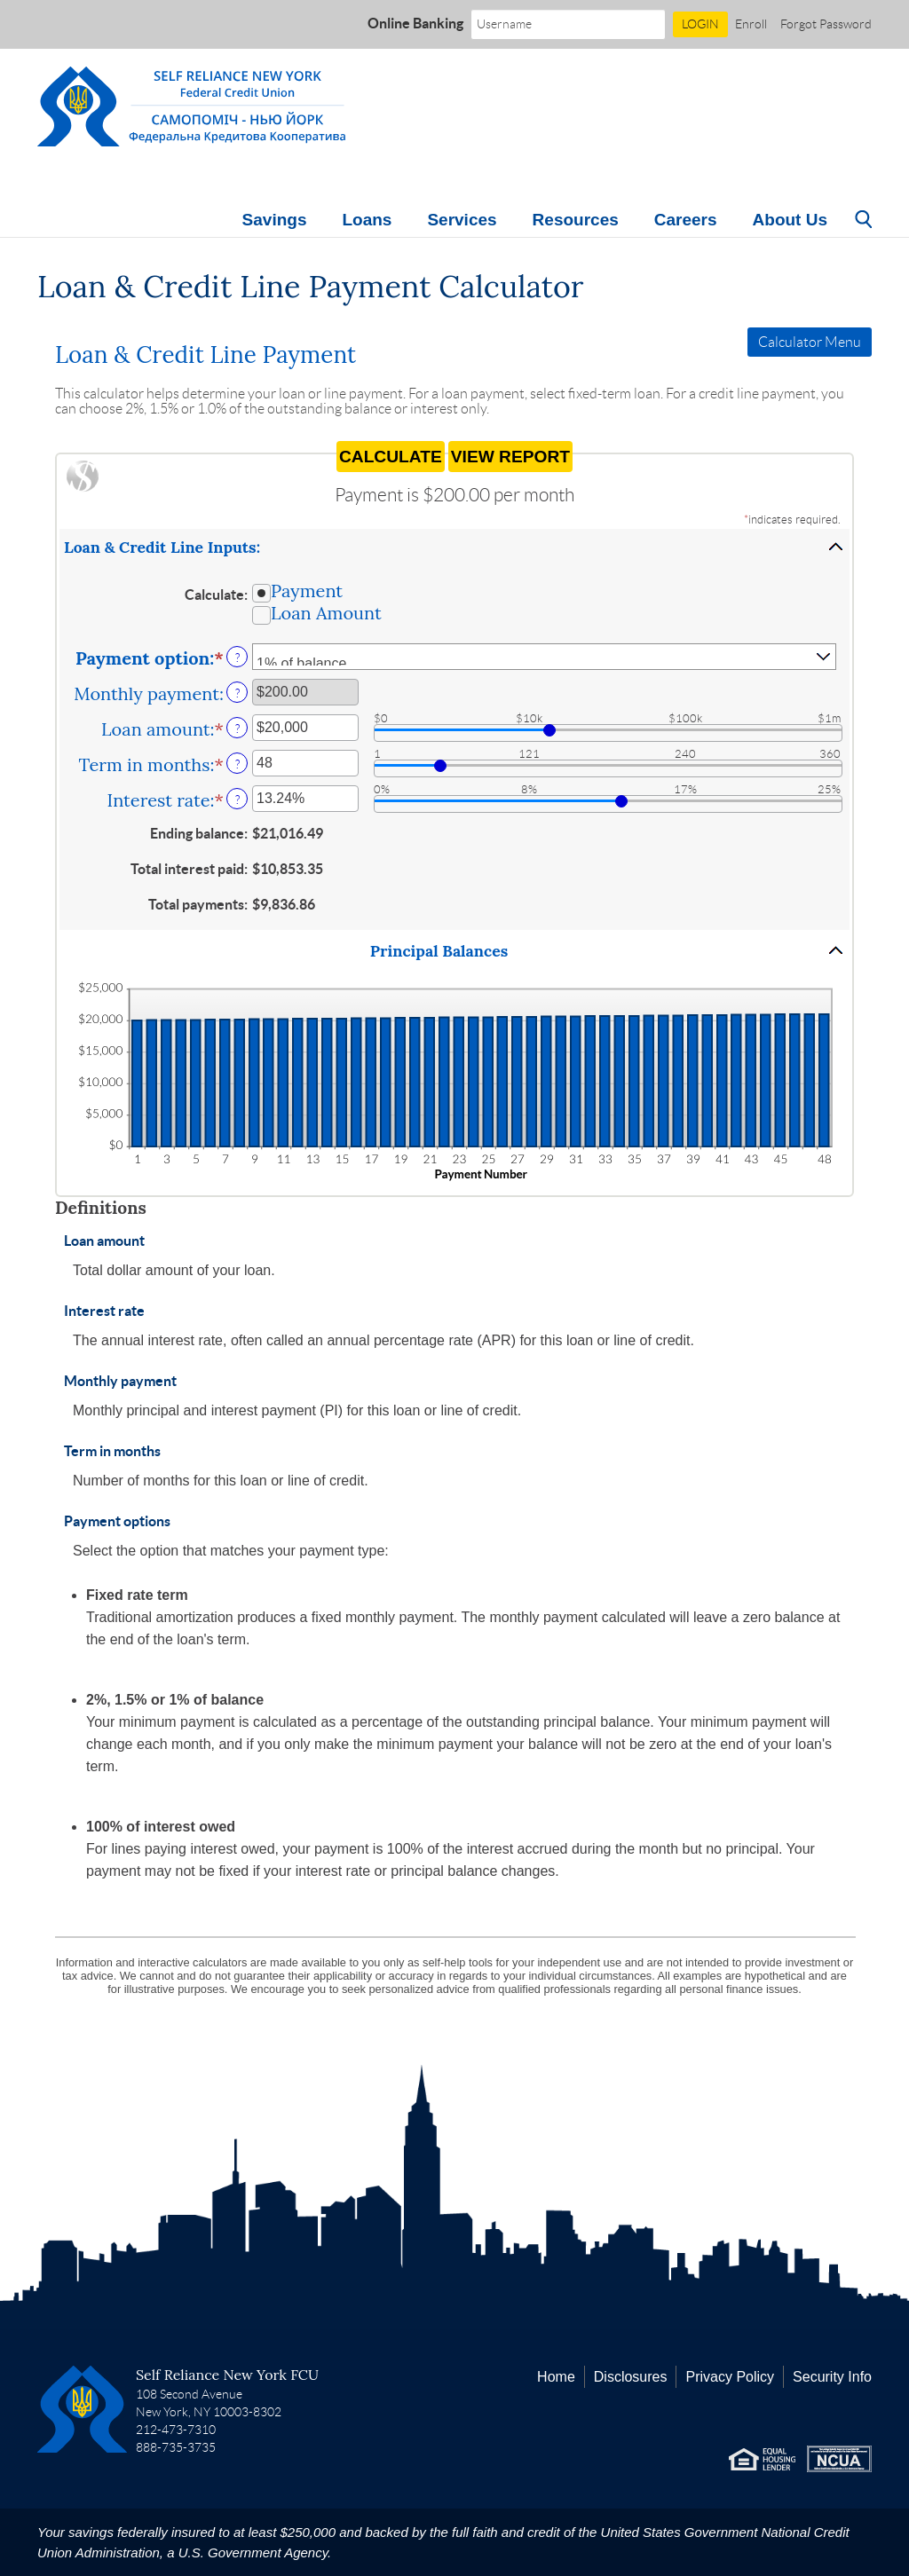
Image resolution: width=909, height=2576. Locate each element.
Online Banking (415, 23)
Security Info (832, 2376)
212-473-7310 (176, 2429)
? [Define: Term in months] (237, 764)
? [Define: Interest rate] (237, 799)
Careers (685, 219)
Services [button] (461, 219)
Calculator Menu (809, 342)
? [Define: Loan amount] (237, 728)
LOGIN (700, 24)
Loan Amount (326, 612)
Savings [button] (274, 219)
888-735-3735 (176, 2447)
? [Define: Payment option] (237, 657)
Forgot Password (826, 24)
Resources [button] (576, 219)
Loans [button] (366, 219)
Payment (307, 590)
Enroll (751, 24)
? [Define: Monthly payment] (237, 693)
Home (556, 2376)
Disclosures (631, 2376)
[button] (454, 546)
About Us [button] (790, 219)
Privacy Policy (729, 2376)
